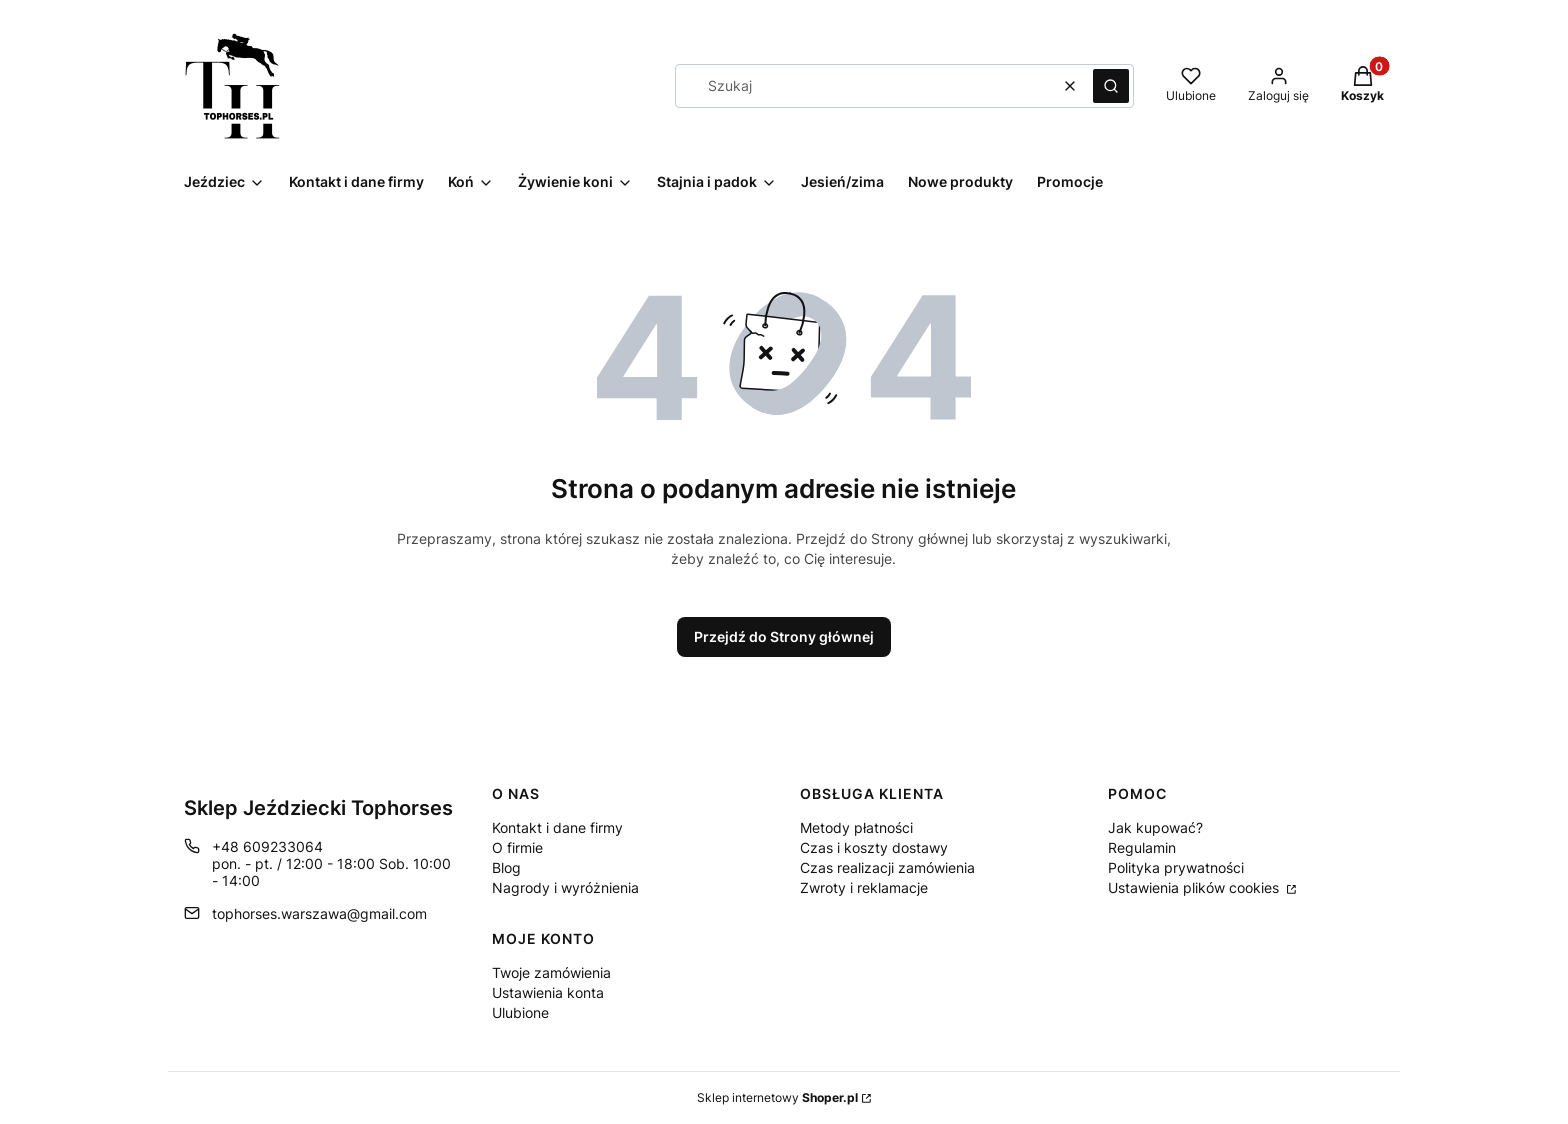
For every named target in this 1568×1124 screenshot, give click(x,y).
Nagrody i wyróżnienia (565, 887)
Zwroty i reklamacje (864, 887)
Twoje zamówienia (551, 972)
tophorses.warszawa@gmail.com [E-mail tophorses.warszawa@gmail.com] (319, 913)
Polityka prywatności (1176, 867)
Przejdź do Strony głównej (784, 636)
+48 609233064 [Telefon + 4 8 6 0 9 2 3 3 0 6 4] (267, 846)
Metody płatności (856, 827)
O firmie (517, 847)
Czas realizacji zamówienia (887, 867)
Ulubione (520, 1012)
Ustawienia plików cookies (1195, 887)
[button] (1111, 86)
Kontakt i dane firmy (557, 827)
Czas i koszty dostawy (874, 847)
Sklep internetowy (777, 1097)
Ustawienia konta (548, 992)
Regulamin (1142, 847)
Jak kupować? (1155, 827)
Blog (506, 867)
